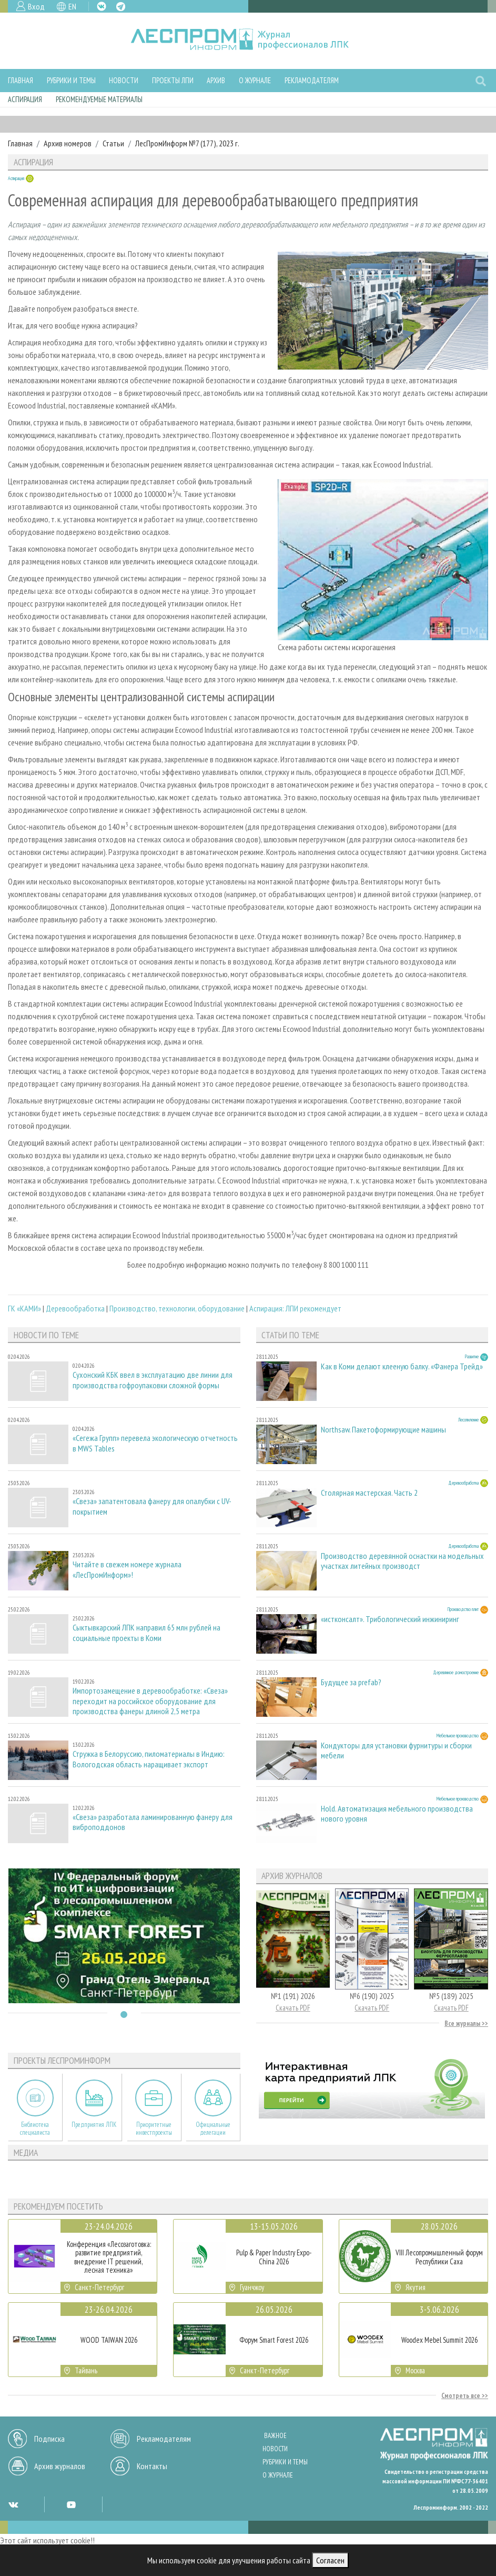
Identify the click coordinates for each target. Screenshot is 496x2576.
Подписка (49, 2438)
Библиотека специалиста (35, 2128)
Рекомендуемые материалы (99, 99)
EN (72, 6)
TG (120, 6)
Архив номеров (68, 143)
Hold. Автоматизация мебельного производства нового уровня (397, 1814)
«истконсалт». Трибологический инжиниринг (390, 1619)
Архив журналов (59, 2466)
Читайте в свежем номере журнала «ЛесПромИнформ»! (127, 1569)
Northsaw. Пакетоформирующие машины (383, 1430)
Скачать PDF (293, 2008)
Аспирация (25, 99)
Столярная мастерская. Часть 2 (369, 1493)
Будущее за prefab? (351, 1682)
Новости (123, 80)
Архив (216, 80)
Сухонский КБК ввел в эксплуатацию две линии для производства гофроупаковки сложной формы (152, 1380)
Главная (20, 80)
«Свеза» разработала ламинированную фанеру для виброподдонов (152, 1822)
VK (101, 6)
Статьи (113, 143)
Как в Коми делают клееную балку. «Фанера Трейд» (402, 1366)
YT (71, 2504)
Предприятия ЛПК (94, 2124)
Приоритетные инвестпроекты (154, 2128)
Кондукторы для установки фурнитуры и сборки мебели (396, 1750)
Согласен (330, 2560)
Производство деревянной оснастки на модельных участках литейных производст (402, 1561)
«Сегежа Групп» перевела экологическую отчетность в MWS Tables (155, 1443)
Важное (275, 2435)
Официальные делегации (213, 2128)
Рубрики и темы (71, 80)
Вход (36, 6)
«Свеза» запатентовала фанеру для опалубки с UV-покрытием (152, 1506)
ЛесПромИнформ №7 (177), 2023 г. (187, 143)
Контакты (152, 2466)
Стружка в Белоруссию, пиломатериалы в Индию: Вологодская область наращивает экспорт (149, 1759)
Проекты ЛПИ (173, 80)
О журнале (255, 80)
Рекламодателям (312, 80)
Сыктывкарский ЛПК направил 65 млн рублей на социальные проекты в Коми (146, 1633)
